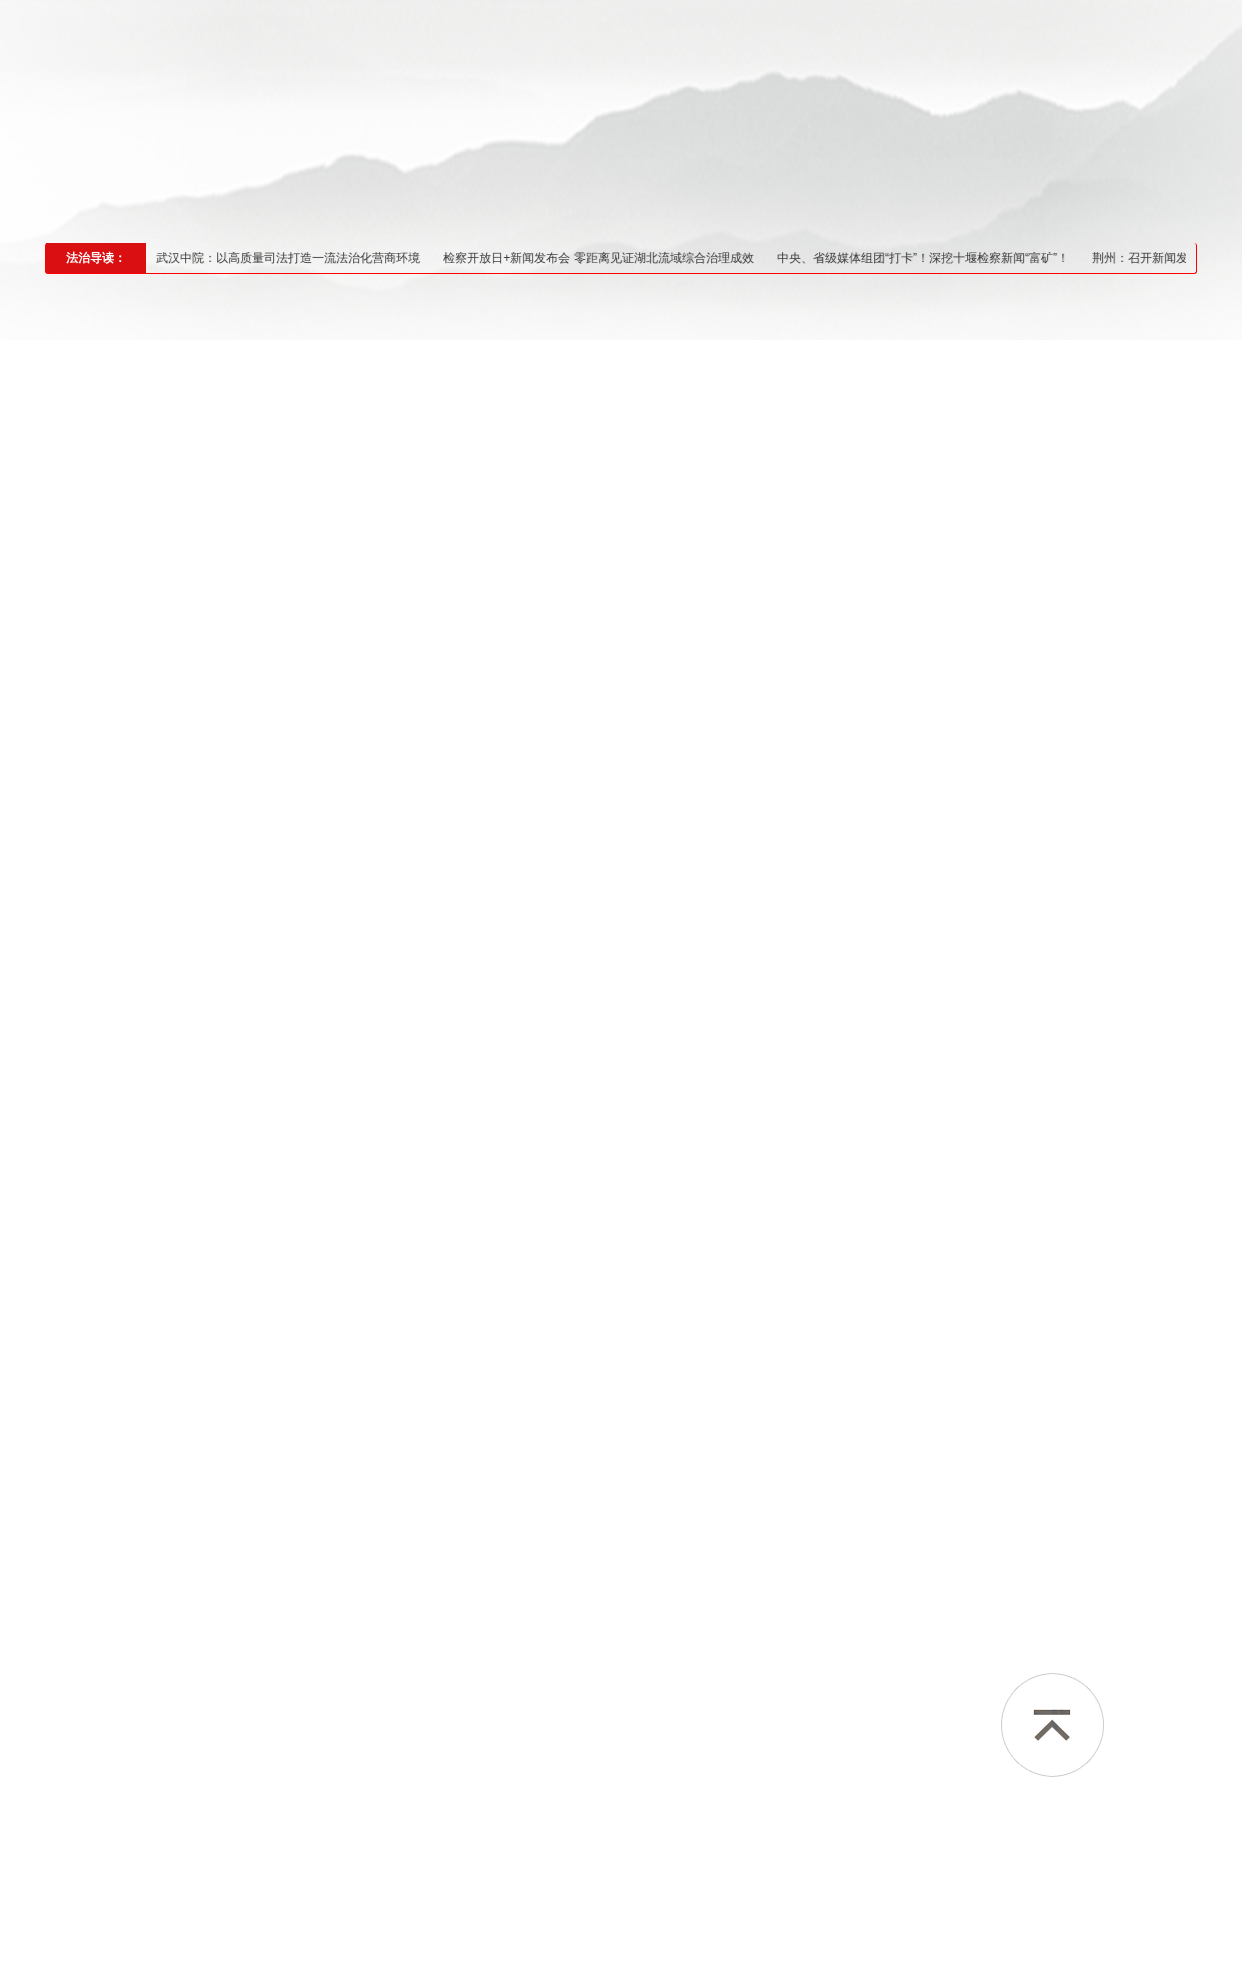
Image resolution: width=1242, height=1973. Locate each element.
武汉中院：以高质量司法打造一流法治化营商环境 (308, 258)
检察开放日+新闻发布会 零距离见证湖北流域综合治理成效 (618, 258)
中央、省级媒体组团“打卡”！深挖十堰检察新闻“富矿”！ (943, 258)
